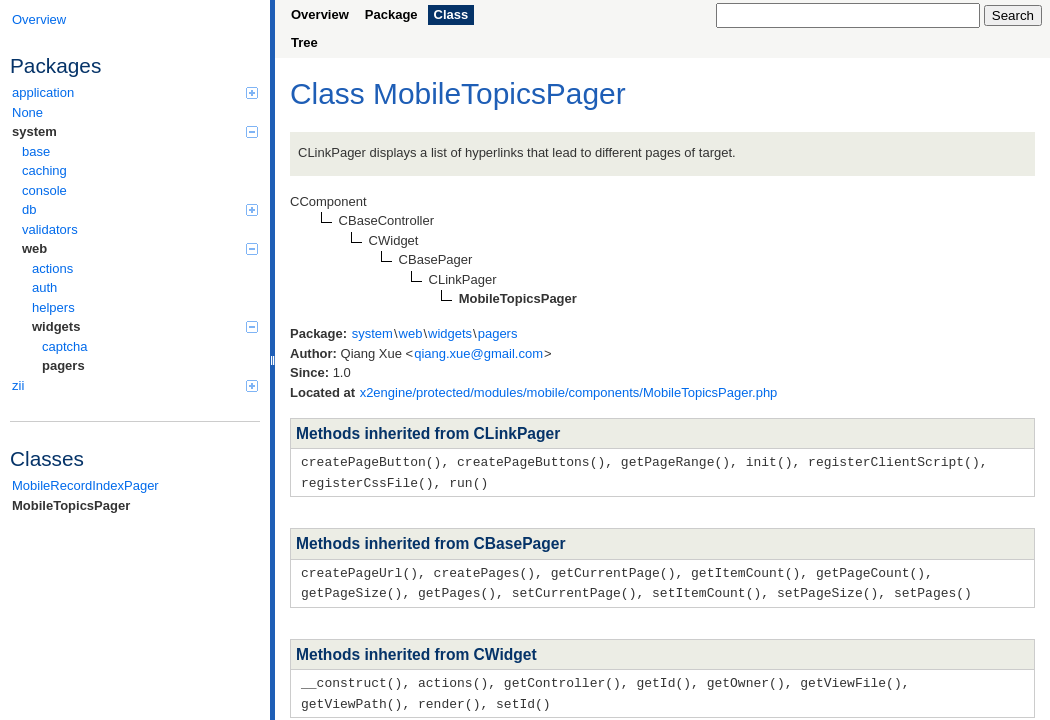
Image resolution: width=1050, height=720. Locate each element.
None (27, 112)
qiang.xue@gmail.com (478, 353)
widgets (145, 326)
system (135, 131)
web (140, 248)
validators (50, 229)
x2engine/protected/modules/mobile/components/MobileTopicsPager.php (569, 392)
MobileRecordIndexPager (85, 485)
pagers (63, 365)
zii (135, 385)
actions (52, 268)
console (44, 190)
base (36, 151)
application (135, 92)
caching (44, 170)
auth (44, 287)
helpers (53, 307)
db (140, 209)
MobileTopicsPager (71, 505)
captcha (65, 346)
